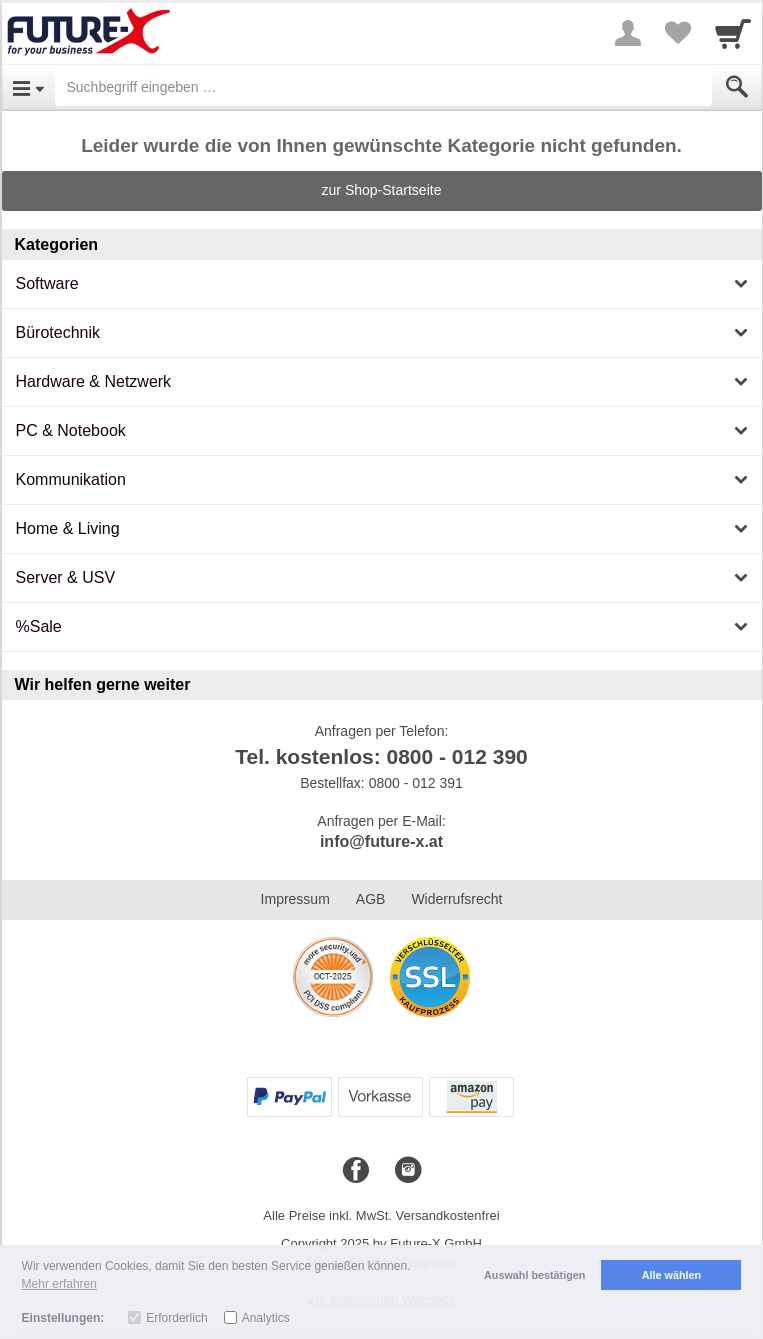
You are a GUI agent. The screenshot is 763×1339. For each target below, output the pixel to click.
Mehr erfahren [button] (59, 1284)
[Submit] (737, 87)
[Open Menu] (28, 87)
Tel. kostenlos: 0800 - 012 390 (381, 756)
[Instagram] (408, 1171)
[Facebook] (356, 1171)
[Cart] (733, 33)
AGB (371, 899)
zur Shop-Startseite (382, 190)
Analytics (266, 1318)
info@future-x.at (381, 841)
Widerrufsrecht (456, 899)
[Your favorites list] (678, 33)
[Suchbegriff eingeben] (383, 87)
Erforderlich (176, 1318)
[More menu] (628, 33)
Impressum (295, 899)
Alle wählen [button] (671, 1275)
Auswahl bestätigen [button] (534, 1275)
